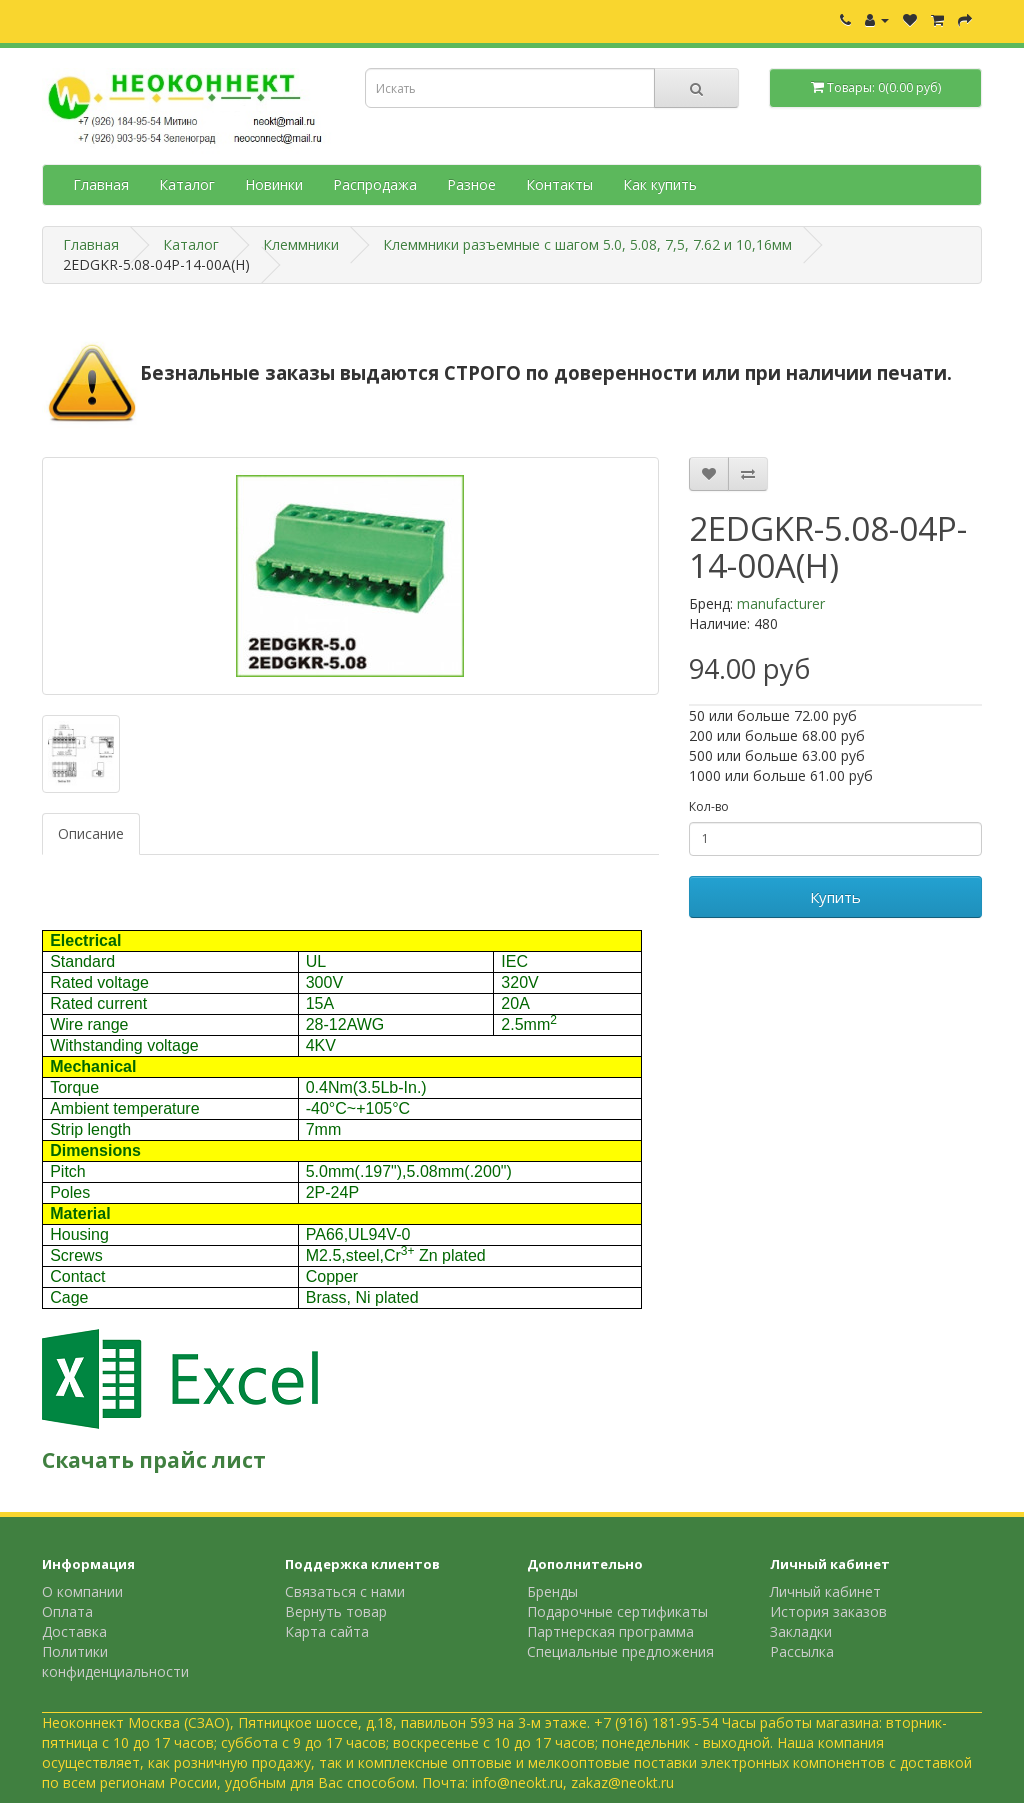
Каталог (187, 184)
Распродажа (375, 184)
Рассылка (802, 1651)
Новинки (274, 184)
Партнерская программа (610, 1631)
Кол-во (709, 806)
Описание (91, 833)
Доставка (74, 1631)
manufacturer (781, 603)
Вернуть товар (336, 1611)
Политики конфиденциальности (115, 1661)
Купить (835, 897)
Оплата (67, 1611)
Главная (101, 184)
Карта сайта (327, 1631)
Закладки (801, 1631)
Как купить (660, 184)
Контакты (559, 184)
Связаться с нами (345, 1591)
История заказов (828, 1611)
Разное (471, 184)
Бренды (552, 1591)
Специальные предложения (620, 1651)
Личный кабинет (825, 1591)
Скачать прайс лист (154, 1460)
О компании (82, 1591)
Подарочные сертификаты (617, 1611)
